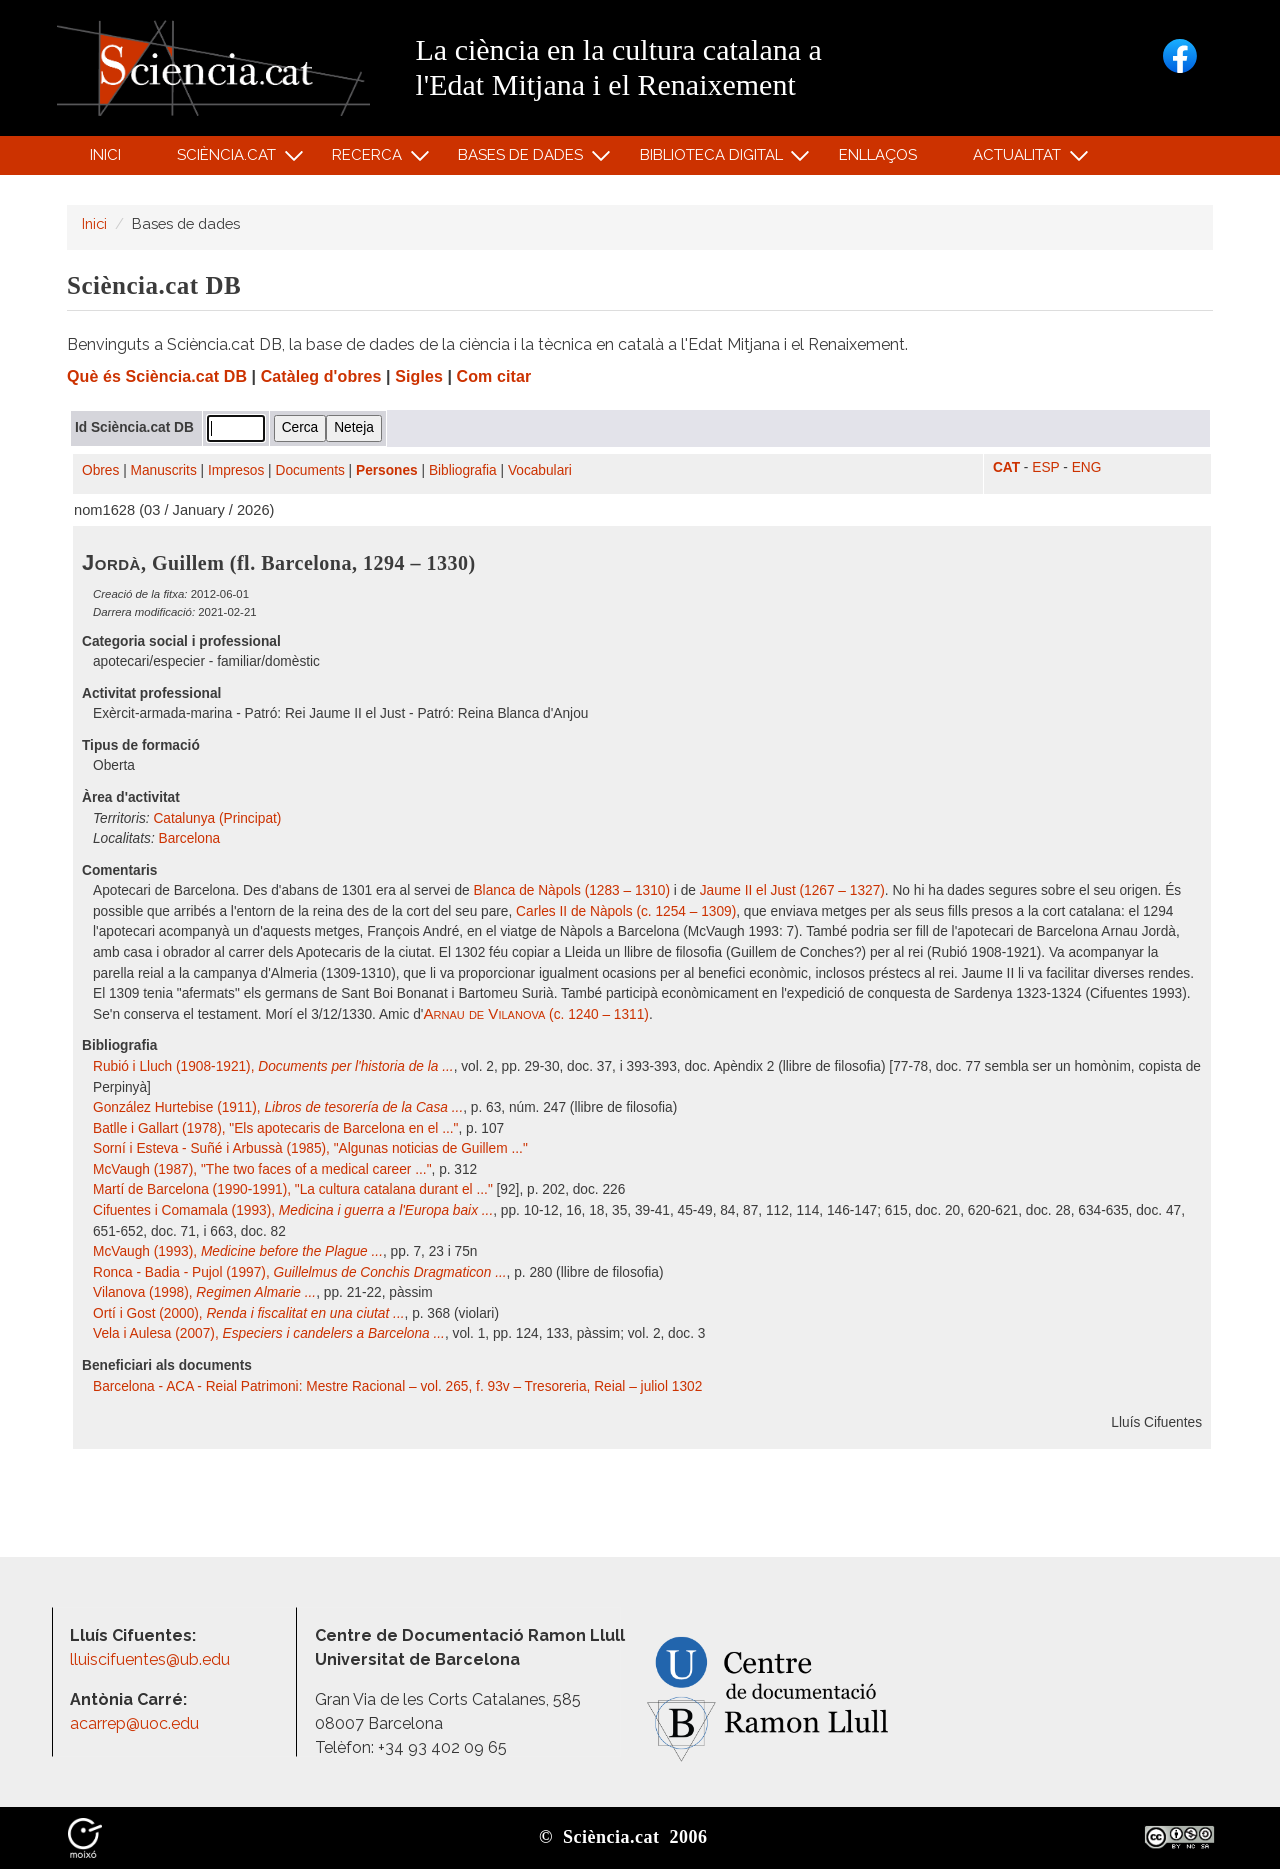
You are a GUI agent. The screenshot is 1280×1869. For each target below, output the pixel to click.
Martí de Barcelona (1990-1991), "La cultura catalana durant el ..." (293, 1189)
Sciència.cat (229, 159)
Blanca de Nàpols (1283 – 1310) (571, 890)
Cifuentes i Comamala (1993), (293, 1210)
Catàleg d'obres (321, 376)
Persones (387, 470)
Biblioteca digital (714, 159)
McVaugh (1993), (238, 1251)
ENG (1087, 467)
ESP (1045, 467)
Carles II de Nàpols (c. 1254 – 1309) (626, 911)
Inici (105, 155)
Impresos (236, 470)
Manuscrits (164, 470)
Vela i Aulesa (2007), (269, 1333)
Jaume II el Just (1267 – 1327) (792, 890)
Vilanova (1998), (204, 1292)
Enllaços (878, 155)
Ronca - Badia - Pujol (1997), (300, 1272)
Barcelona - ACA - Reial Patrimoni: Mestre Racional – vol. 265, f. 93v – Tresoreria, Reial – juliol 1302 (397, 1386)
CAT (1006, 467)
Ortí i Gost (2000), (249, 1313)
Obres (100, 470)
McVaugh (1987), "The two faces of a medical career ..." (262, 1169)
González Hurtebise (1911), (278, 1107)
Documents (310, 470)
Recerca (370, 159)
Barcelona (190, 838)
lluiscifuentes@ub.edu (152, 1659)
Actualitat (1020, 159)
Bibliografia (463, 470)
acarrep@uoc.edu (134, 1723)
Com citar (494, 376)
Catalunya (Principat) (217, 818)
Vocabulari (540, 470)
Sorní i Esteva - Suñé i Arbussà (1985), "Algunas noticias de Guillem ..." (310, 1148)
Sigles (419, 376)
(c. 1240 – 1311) (535, 1014)
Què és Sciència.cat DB (157, 376)
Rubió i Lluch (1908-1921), (273, 1066)
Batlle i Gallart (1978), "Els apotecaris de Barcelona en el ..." (275, 1128)
